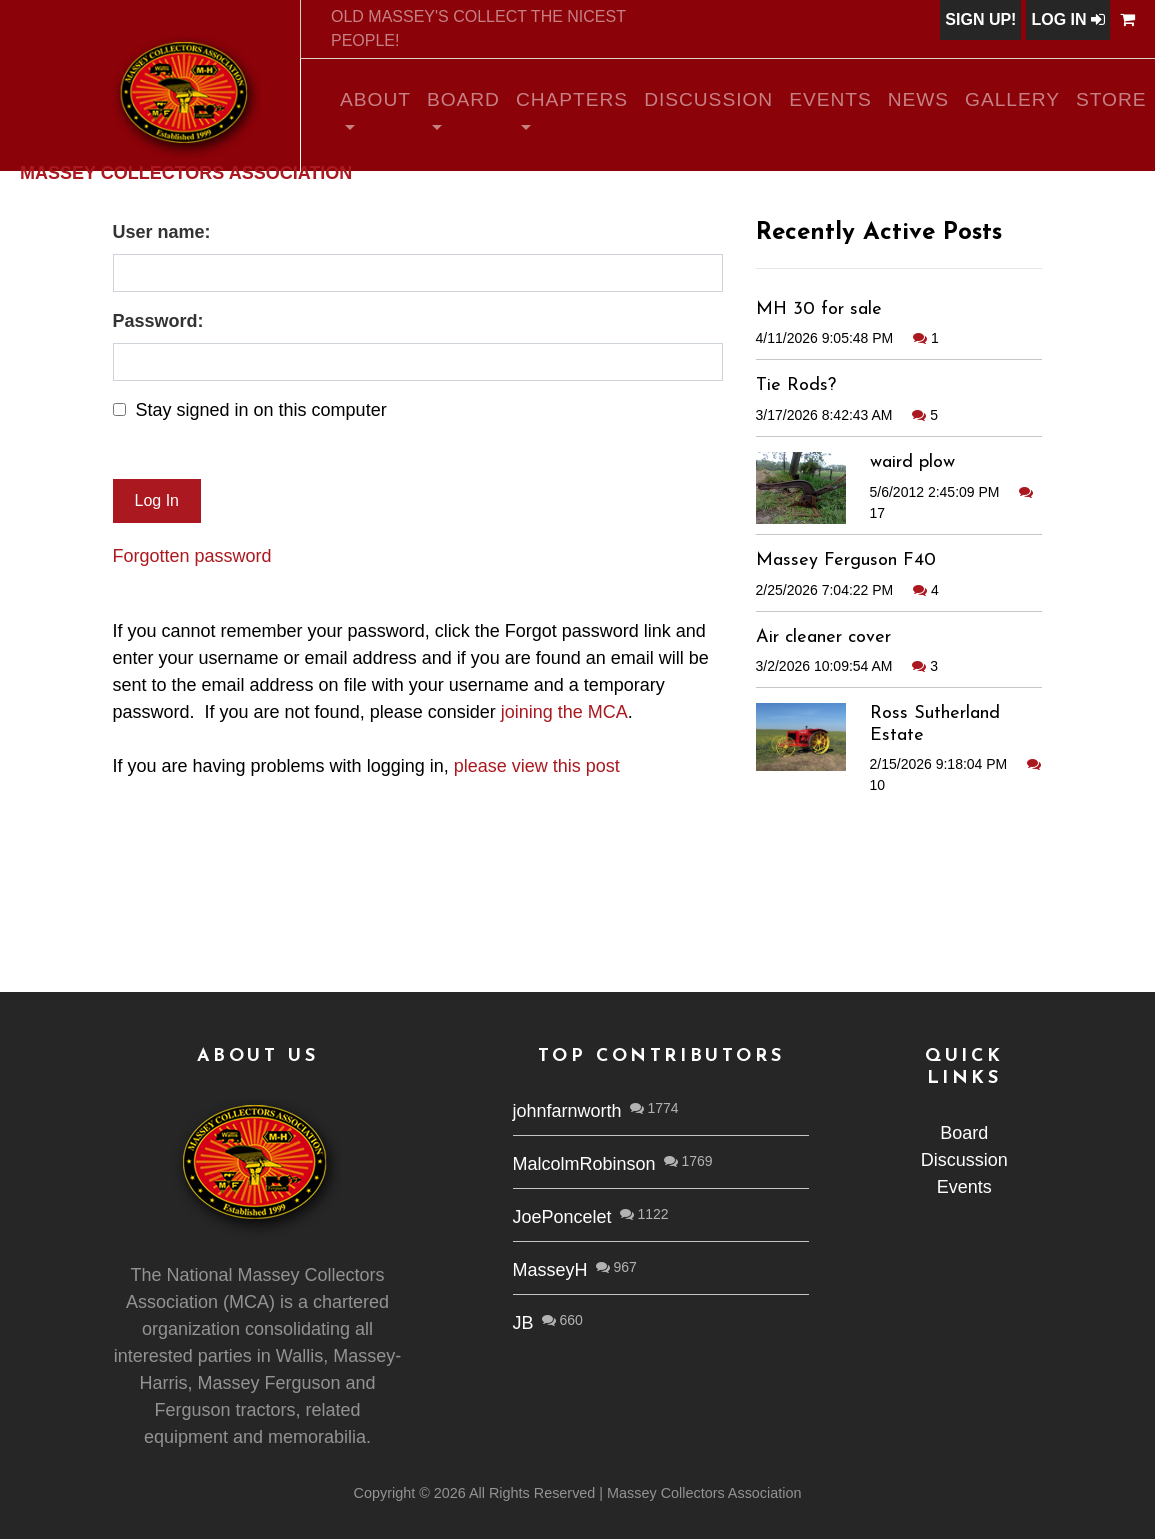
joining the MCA (564, 712)
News (918, 99)
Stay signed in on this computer (261, 410)
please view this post (537, 766)
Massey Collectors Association (186, 172)
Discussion (708, 99)
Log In (1068, 19)
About (375, 99)
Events (830, 99)
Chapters (572, 99)
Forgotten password (192, 556)
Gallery (1012, 99)
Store (1111, 99)
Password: (158, 321)
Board (463, 99)
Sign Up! (980, 19)
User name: (162, 232)
